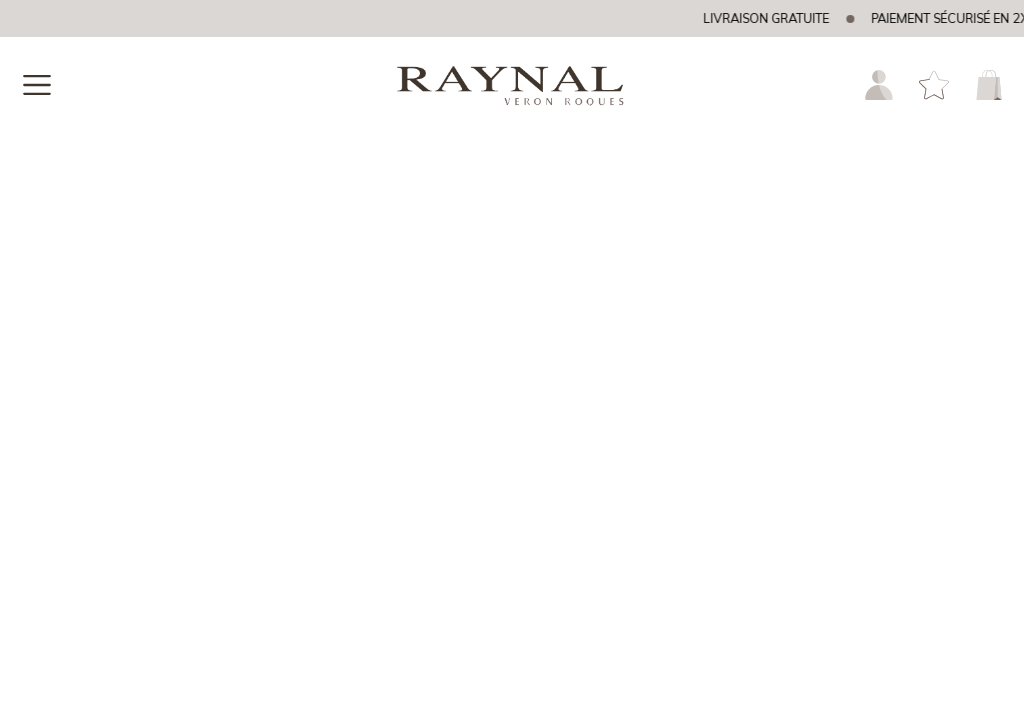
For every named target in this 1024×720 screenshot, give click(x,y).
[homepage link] (512, 89)
